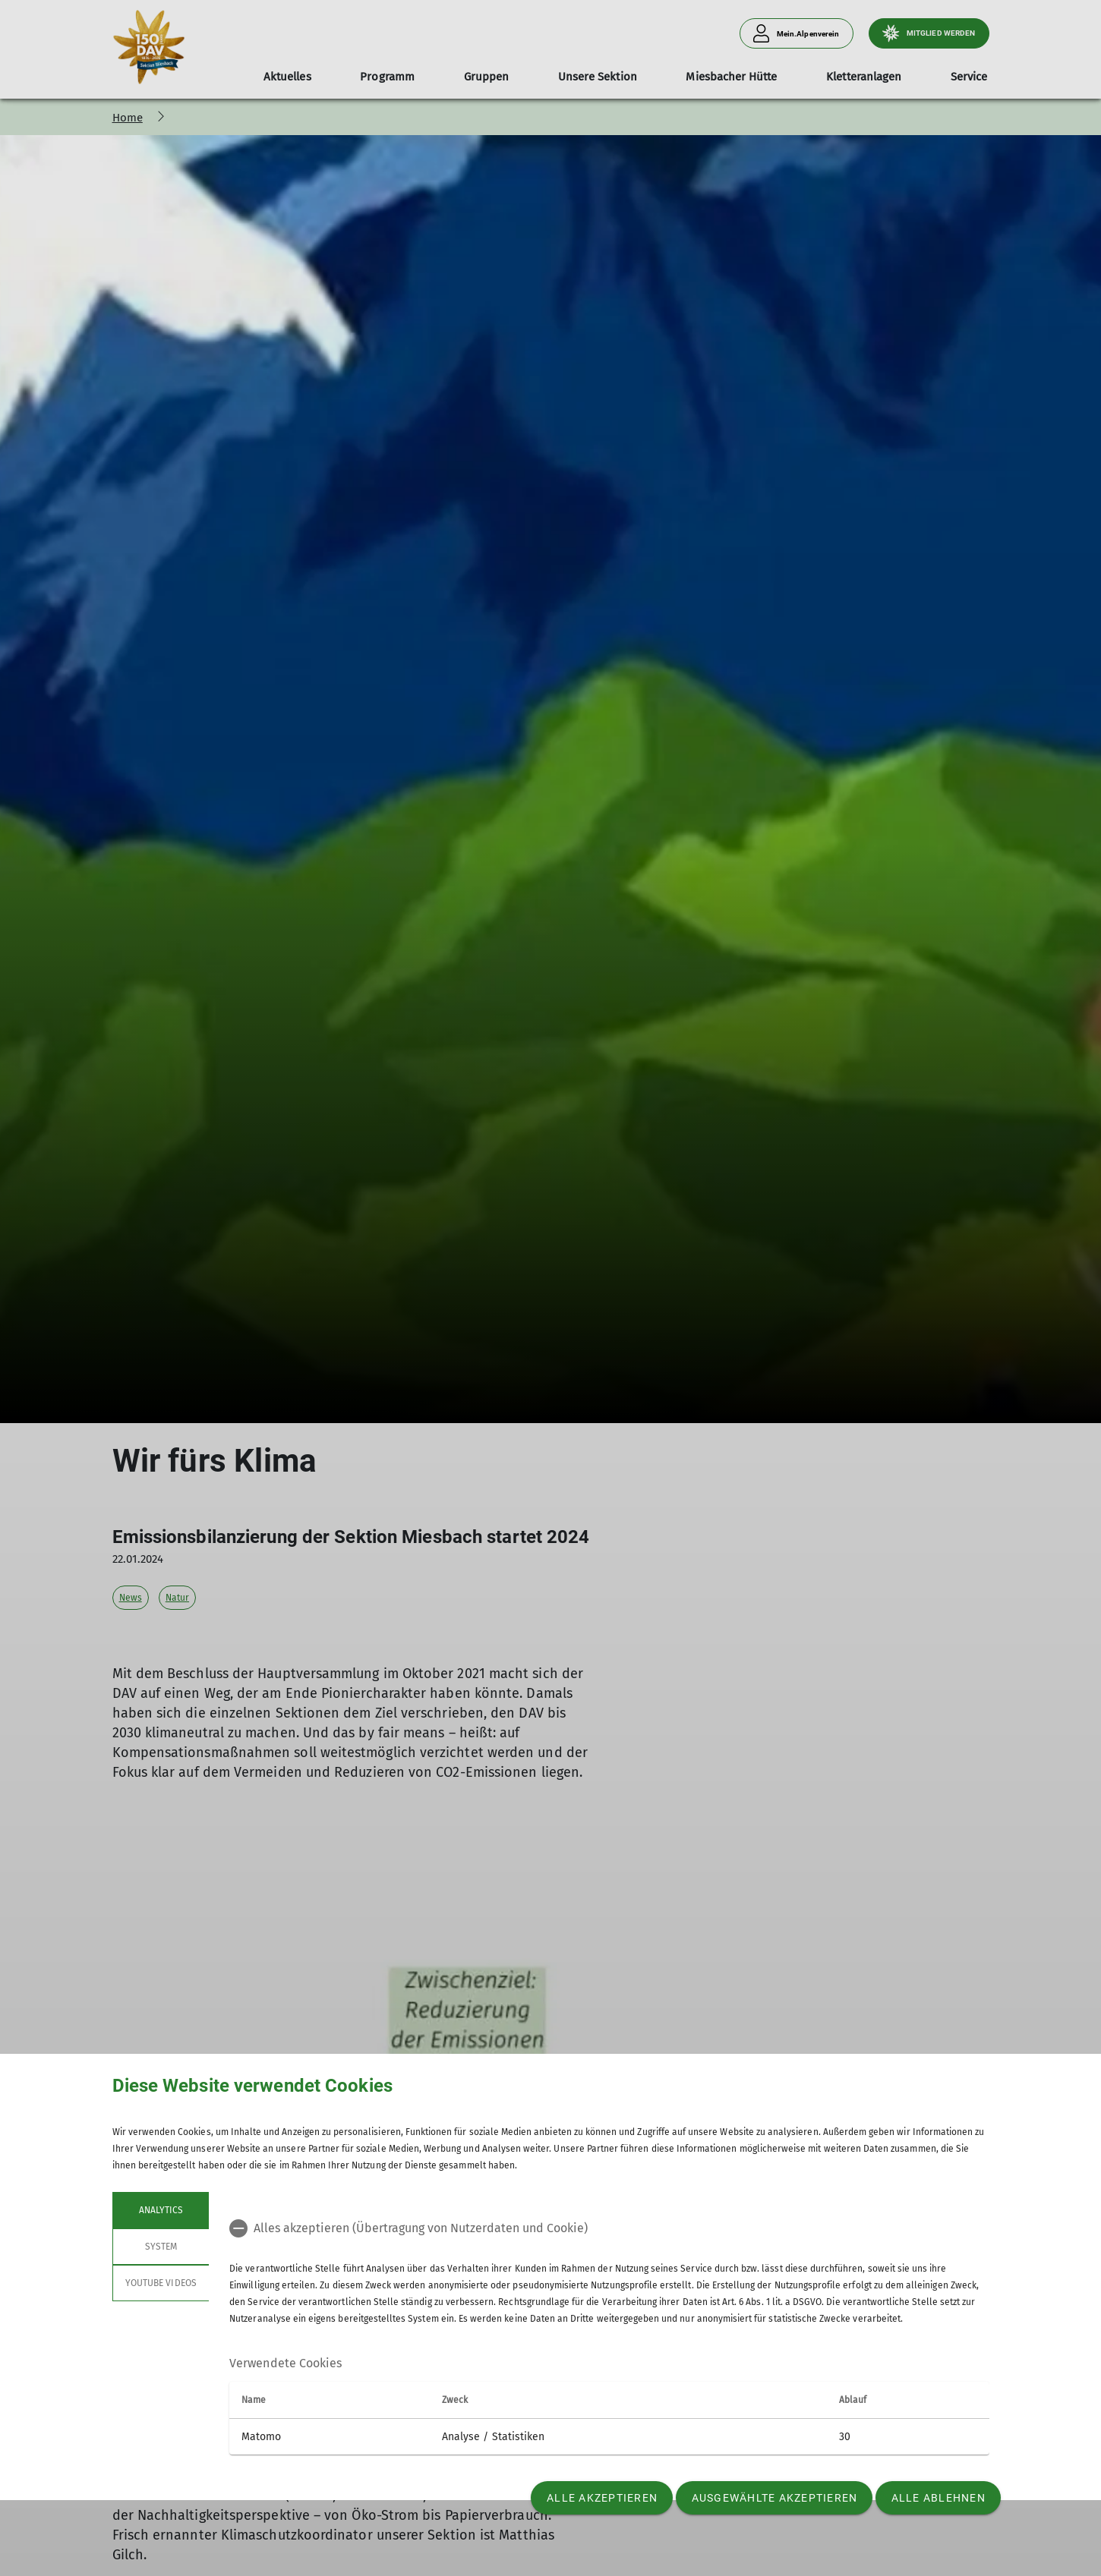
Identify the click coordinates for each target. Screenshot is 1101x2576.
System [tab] (160, 2246)
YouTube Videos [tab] (161, 2283)
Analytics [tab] (160, 2210)
